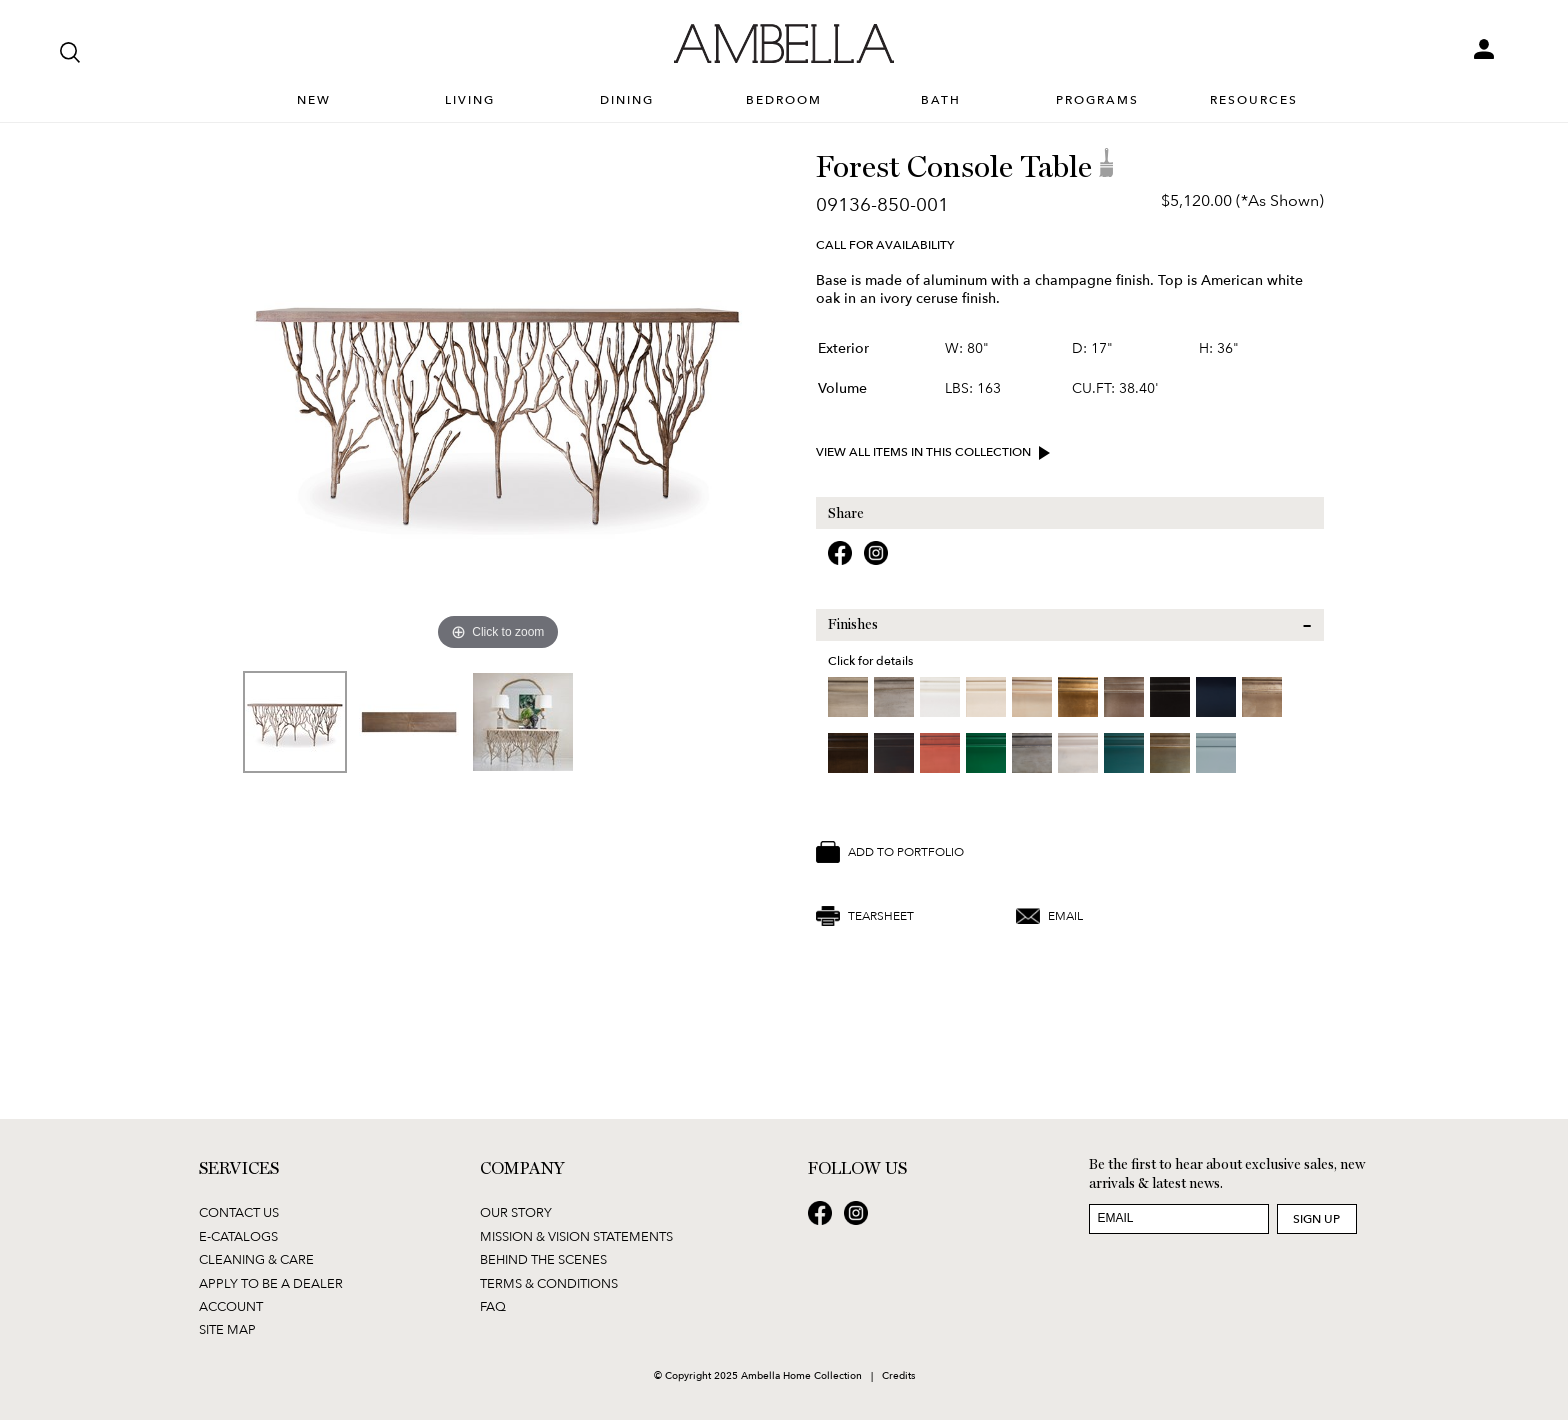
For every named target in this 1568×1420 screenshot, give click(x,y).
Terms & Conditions (549, 1283)
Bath (941, 100)
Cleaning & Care (256, 1259)
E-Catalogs (238, 1236)
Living (470, 100)
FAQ (493, 1306)
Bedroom (784, 100)
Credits (898, 1375)
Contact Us (239, 1212)
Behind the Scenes (543, 1259)
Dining (627, 100)
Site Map (227, 1329)
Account (231, 1306)
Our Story (516, 1212)
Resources (1254, 100)
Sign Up (1316, 1218)
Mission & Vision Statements (576, 1236)
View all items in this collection (935, 453)
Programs (1097, 100)
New (314, 100)
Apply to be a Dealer (271, 1283)
